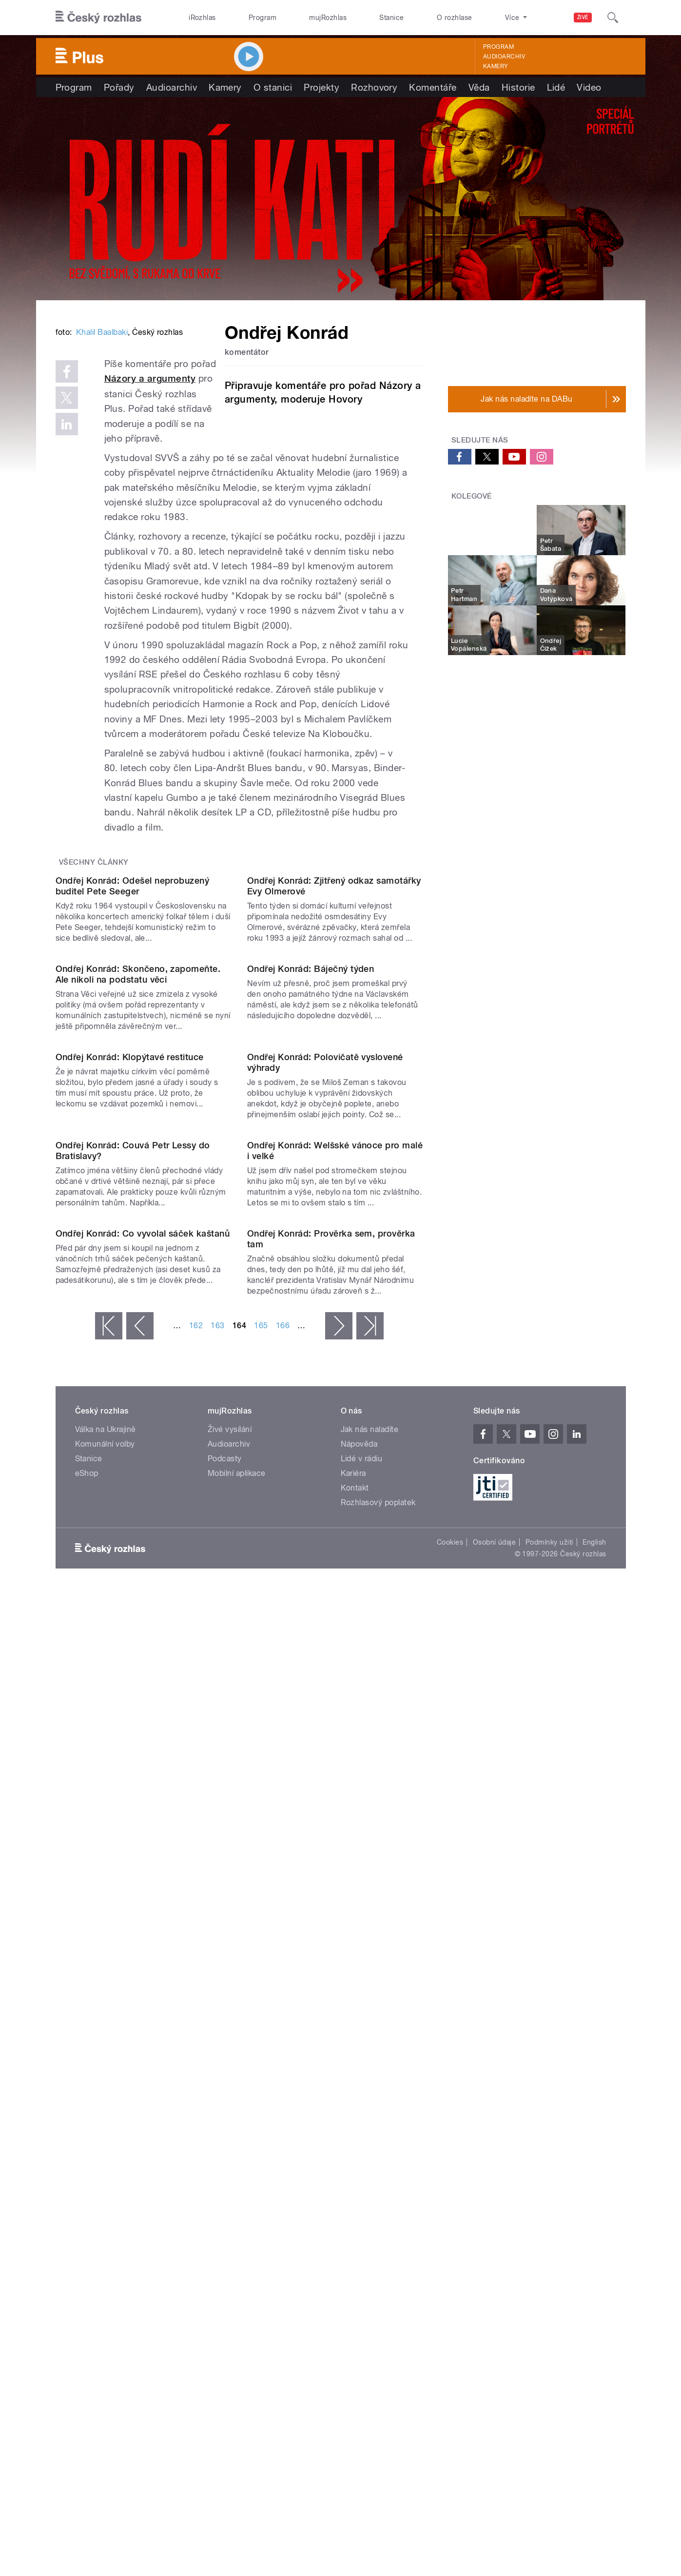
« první (108, 1924)
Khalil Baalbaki (102, 479)
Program (262, 17)
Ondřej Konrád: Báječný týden (310, 1270)
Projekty (321, 87)
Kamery (495, 66)
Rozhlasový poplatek (378, 2101)
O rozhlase (454, 17)
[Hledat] (613, 17)
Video (589, 87)
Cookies (450, 2141)
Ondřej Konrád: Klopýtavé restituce (130, 1457)
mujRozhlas (328, 17)
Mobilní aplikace (237, 2071)
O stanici (272, 87)
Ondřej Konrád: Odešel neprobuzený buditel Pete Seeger (133, 1087)
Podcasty (225, 2057)
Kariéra (353, 2071)
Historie (518, 87)
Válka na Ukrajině (105, 2028)
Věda (479, 87)
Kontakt (355, 2086)
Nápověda (359, 2042)
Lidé (556, 87)
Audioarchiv (504, 56)
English (594, 2141)
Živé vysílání (230, 2028)
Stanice (391, 17)
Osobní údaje (494, 2141)
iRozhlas (202, 17)
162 (196, 1924)
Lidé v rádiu (362, 2057)
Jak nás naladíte (370, 2028)
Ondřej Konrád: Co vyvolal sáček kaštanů (143, 1832)
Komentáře (432, 87)
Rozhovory (374, 87)
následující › (338, 1924)
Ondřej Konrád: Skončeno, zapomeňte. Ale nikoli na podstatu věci (138, 1275)
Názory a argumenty (265, 511)
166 (283, 1924)
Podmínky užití (549, 2141)
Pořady (119, 87)
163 (217, 1924)
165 (261, 1924)
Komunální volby (105, 2042)
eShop (86, 2071)
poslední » (370, 1924)
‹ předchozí (140, 1924)
